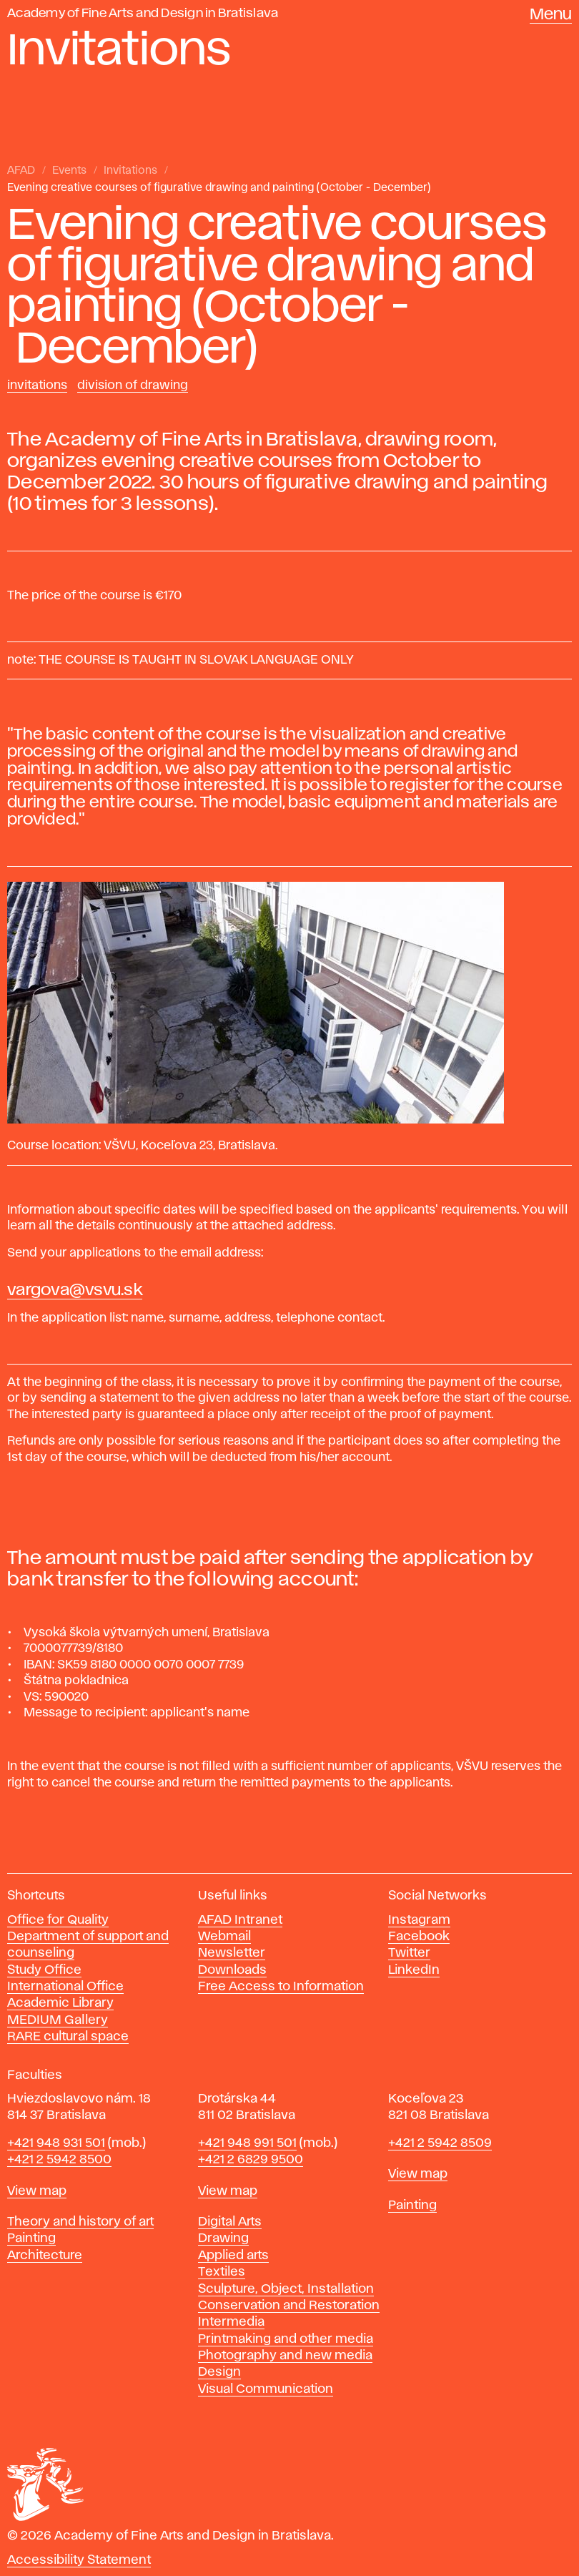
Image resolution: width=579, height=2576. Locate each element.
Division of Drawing (132, 385)
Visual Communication (265, 2389)
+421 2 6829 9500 (250, 2159)
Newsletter (231, 1953)
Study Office (44, 1970)
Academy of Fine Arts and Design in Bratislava (142, 13)
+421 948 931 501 (56, 2143)
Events (69, 171)
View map (36, 2191)
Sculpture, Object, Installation (286, 2289)
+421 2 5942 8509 (440, 2143)
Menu (551, 15)
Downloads (232, 1970)
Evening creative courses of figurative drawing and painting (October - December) (219, 188)
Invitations (130, 171)
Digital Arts (230, 2222)
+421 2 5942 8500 (59, 2159)
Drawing (223, 2238)
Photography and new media (285, 2355)
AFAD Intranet (240, 1920)
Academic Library (60, 2003)
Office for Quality (58, 1920)
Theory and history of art (80, 2222)
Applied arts (233, 2255)
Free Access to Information (281, 1986)
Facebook (419, 1936)
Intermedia (231, 2322)
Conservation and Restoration (289, 2305)
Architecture (44, 2255)
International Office (65, 1986)
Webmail (224, 1936)
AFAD (21, 171)
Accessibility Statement (79, 2560)
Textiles (221, 2272)
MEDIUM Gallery (57, 2020)
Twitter (409, 1953)
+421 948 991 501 (247, 2143)
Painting (31, 2238)
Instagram (419, 1920)
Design (219, 2372)
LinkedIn (414, 1970)
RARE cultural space (68, 2036)
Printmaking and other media (285, 2339)
